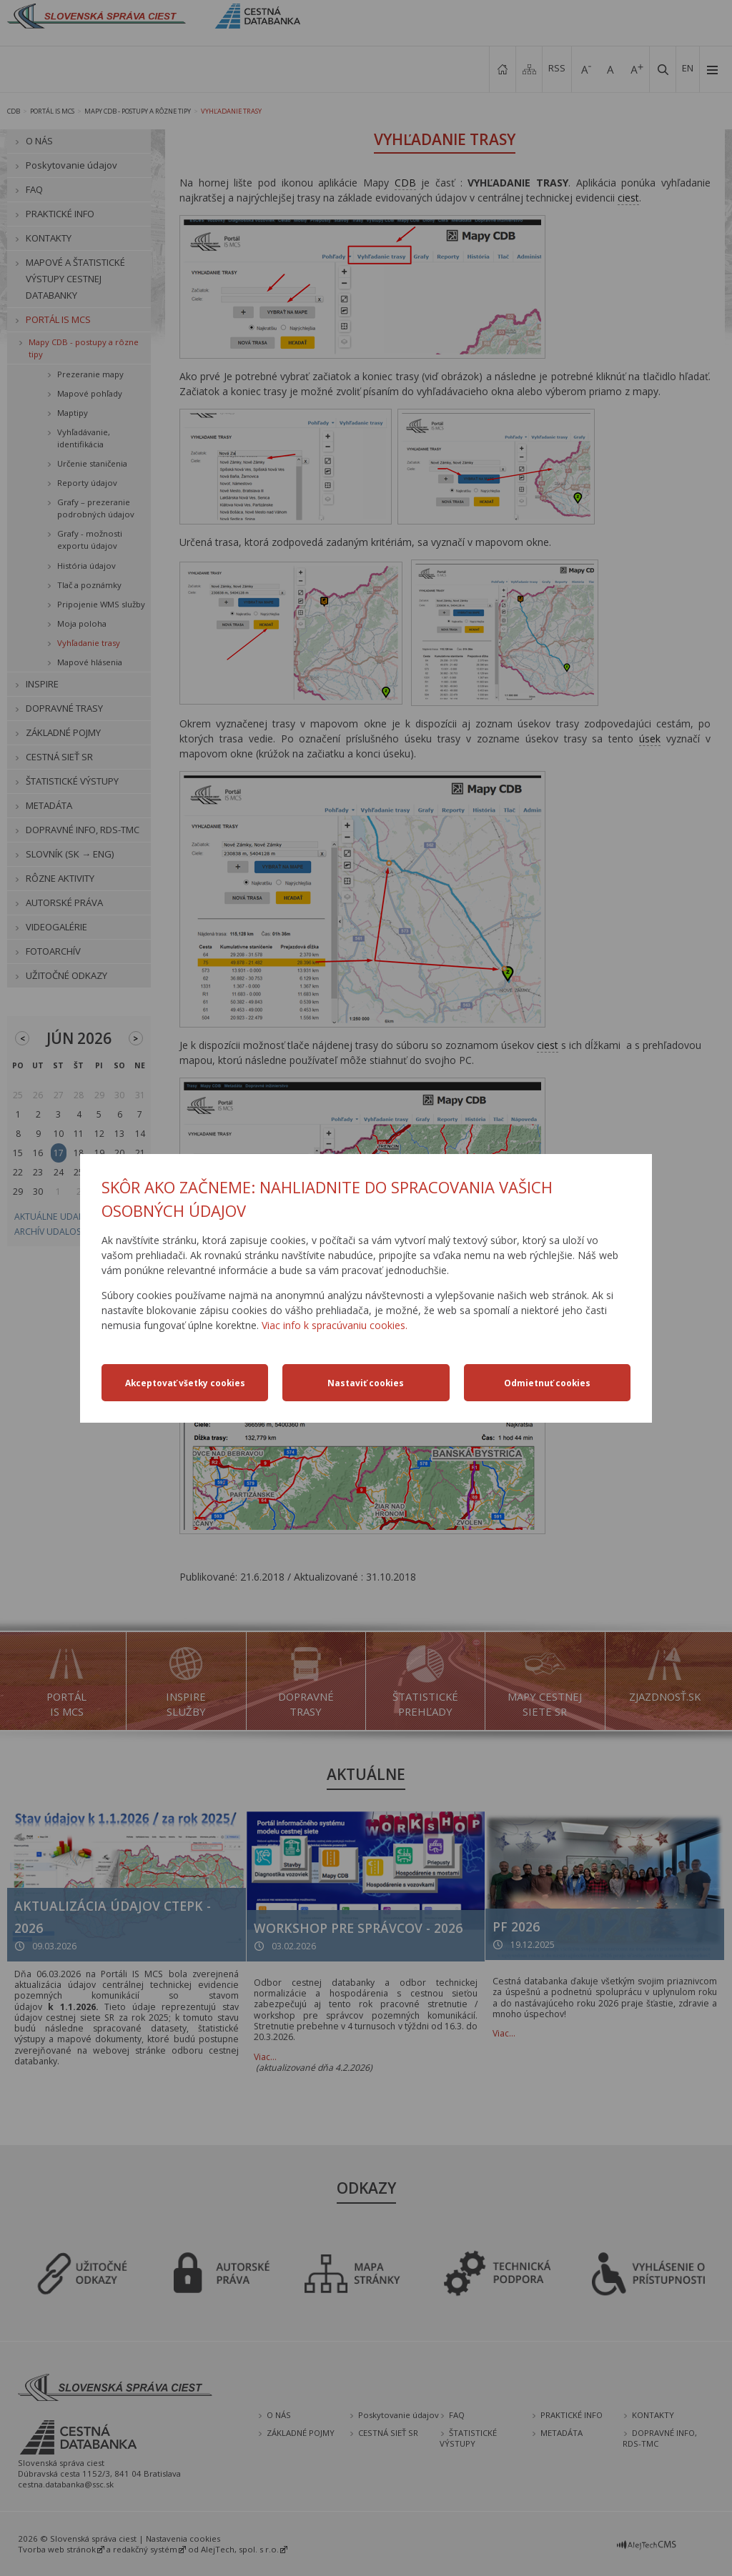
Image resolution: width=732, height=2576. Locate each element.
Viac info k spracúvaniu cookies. (334, 1325)
